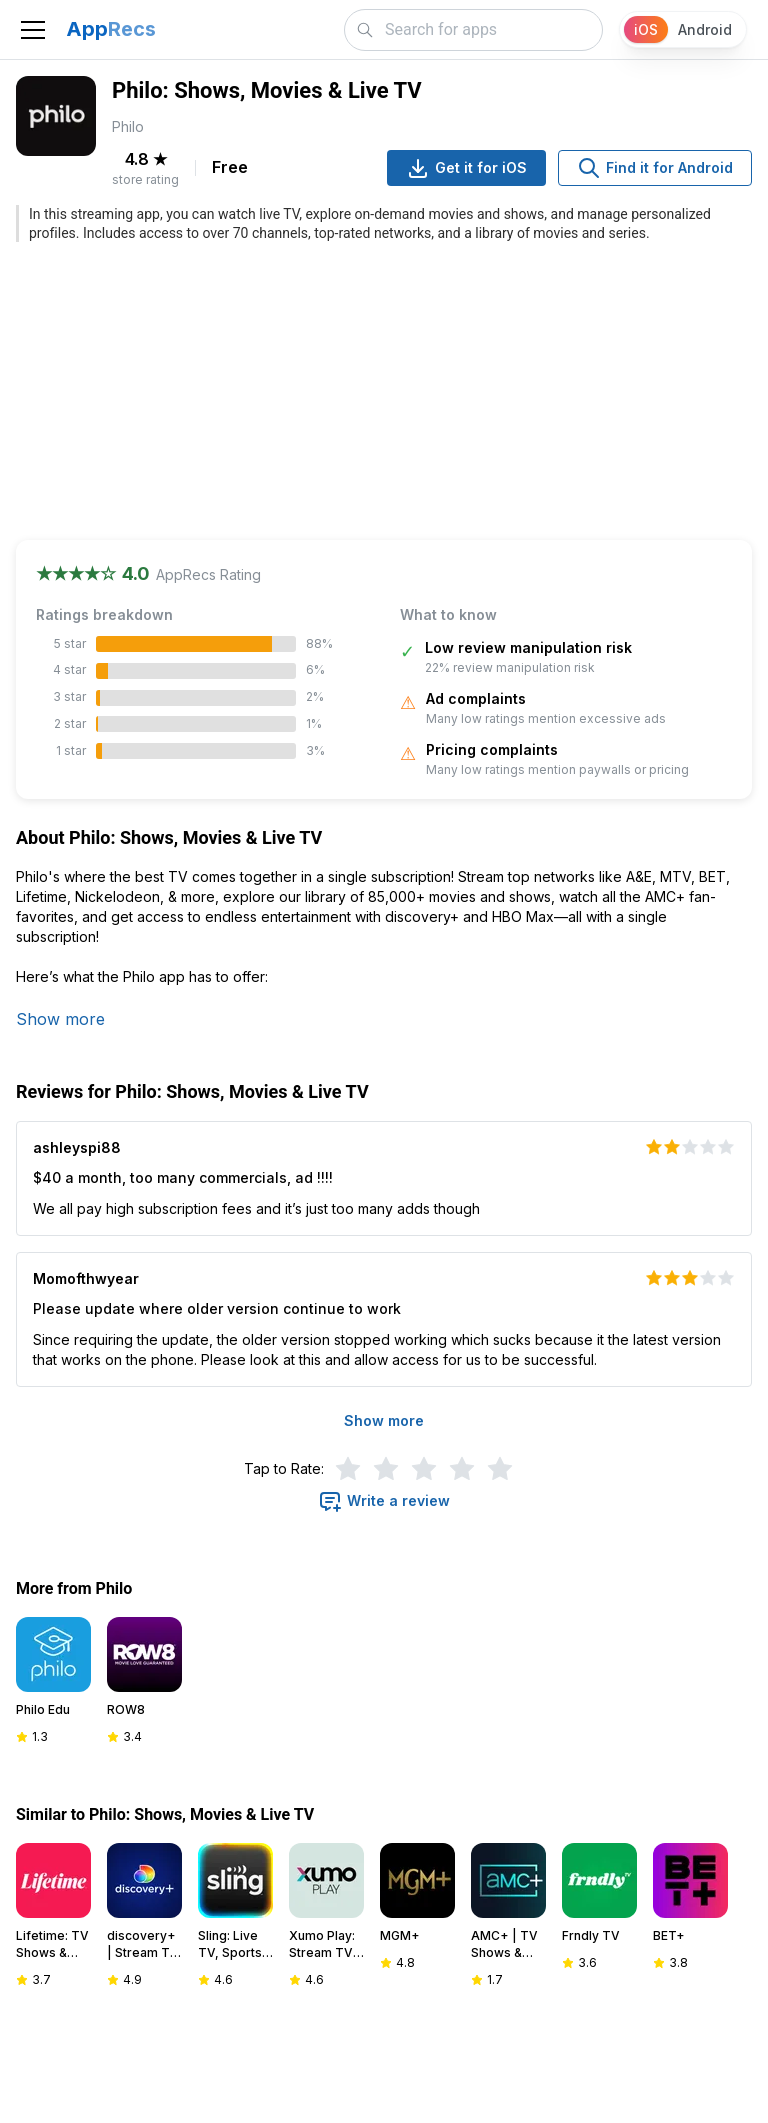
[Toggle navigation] (33, 30)
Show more (60, 1019)
